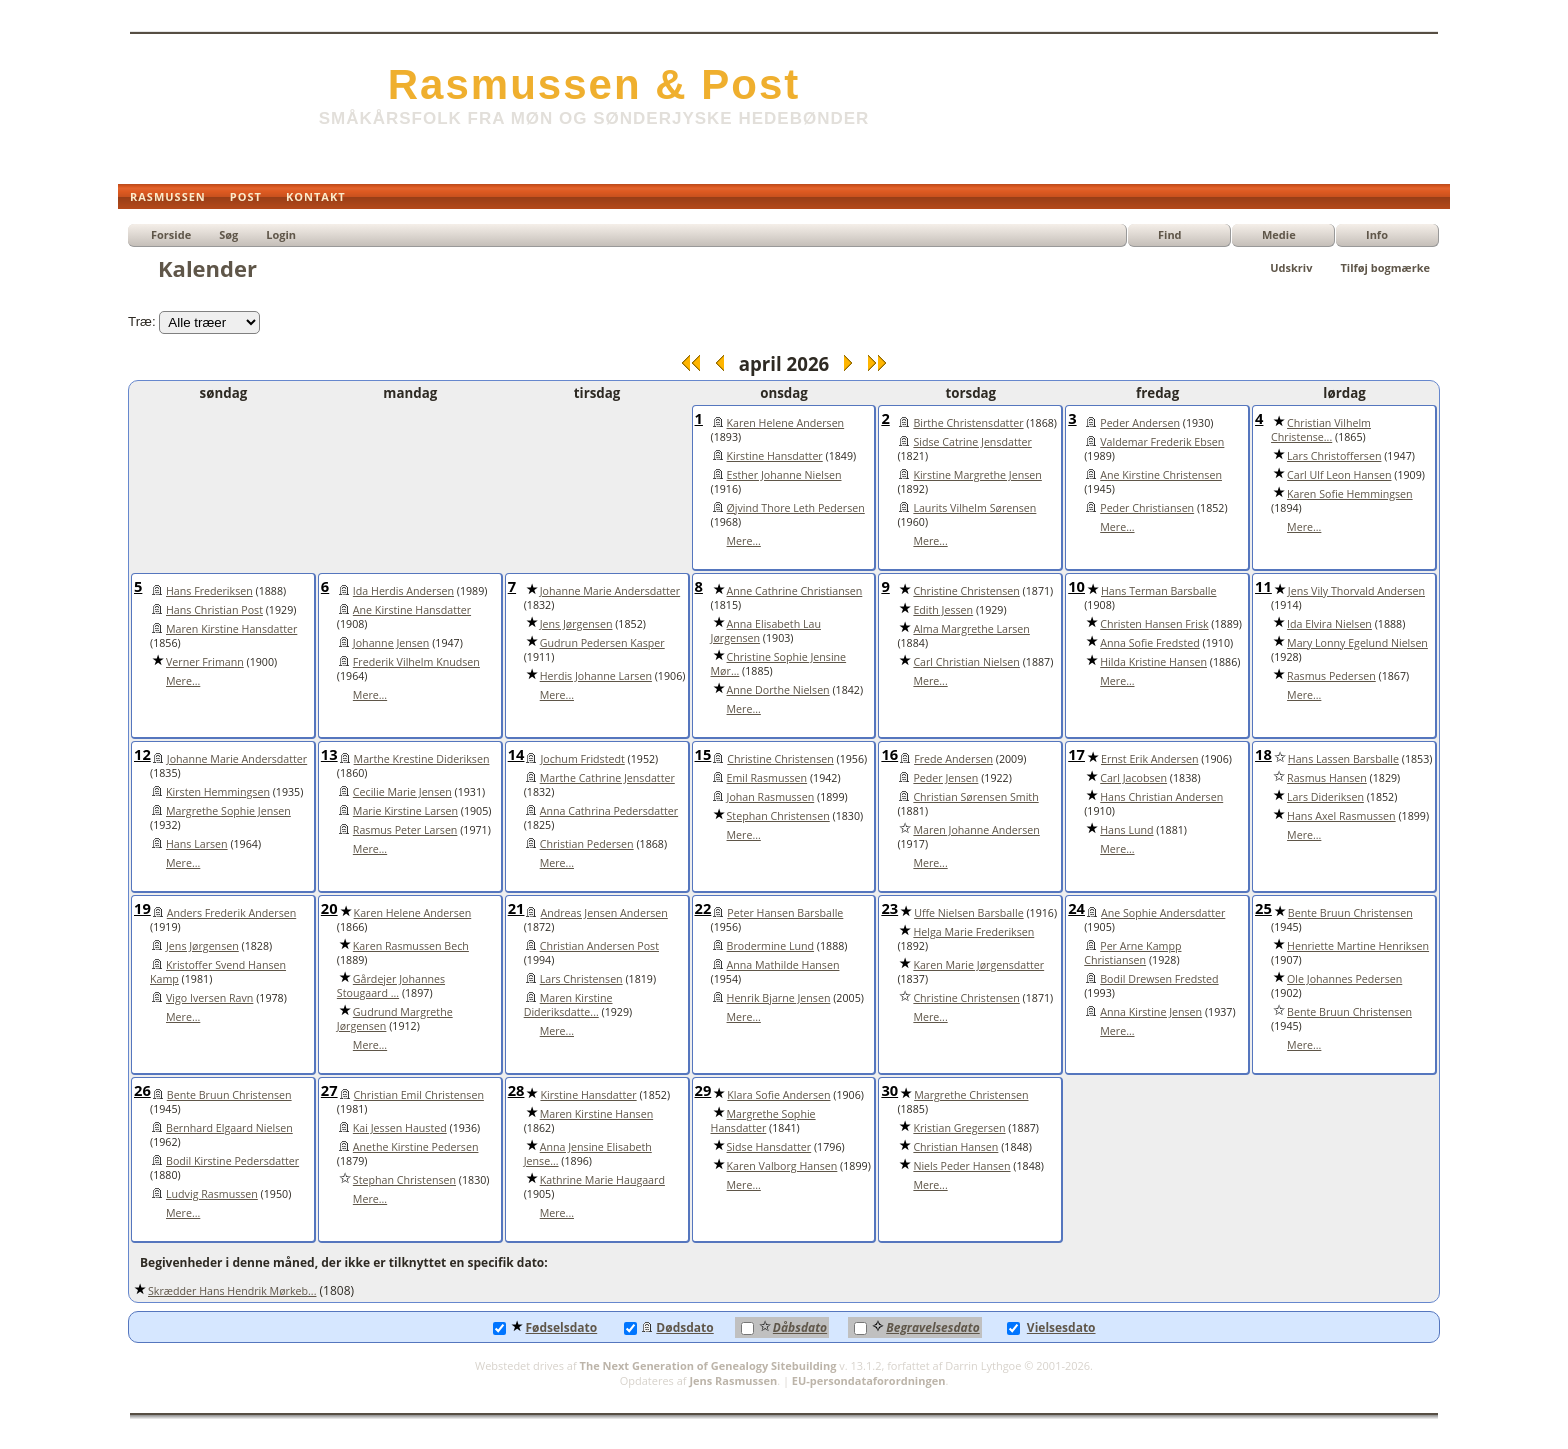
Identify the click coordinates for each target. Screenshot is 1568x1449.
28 (516, 1090)
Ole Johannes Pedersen (1344, 979)
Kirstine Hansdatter (775, 456)
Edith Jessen (943, 610)
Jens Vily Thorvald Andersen (1356, 591)
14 (516, 754)
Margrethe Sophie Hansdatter (763, 1121)
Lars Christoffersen (1334, 456)
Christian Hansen (955, 1147)
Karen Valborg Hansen (782, 1166)
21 (516, 908)
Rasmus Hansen (1327, 778)
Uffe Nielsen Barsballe (969, 913)
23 (889, 908)
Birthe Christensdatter (968, 423)
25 (1263, 908)
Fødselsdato (545, 1327)
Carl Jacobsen (1133, 778)
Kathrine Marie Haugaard (602, 1180)
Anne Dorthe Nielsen (778, 690)
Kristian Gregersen (959, 1128)
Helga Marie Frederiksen (973, 932)
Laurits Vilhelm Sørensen (974, 508)
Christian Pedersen (587, 844)
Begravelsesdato (916, 1327)
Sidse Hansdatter (769, 1147)
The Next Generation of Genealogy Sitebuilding (708, 1365)
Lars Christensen (581, 979)
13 (329, 754)
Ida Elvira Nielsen (1329, 624)
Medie (1279, 234)
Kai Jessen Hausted (400, 1128)
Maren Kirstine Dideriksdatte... (568, 1005)
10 (1076, 586)
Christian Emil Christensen (419, 1095)
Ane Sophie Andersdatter (1163, 913)
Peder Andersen (1140, 423)
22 (703, 908)
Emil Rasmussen (767, 778)
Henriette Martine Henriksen (1358, 946)
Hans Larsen (197, 844)
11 (1263, 586)
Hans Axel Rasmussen (1341, 816)
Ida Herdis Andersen (403, 591)
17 (1076, 754)
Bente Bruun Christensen (1350, 913)
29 (703, 1090)
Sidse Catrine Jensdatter (972, 442)
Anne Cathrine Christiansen (795, 591)
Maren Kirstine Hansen (596, 1114)
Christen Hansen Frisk (1154, 624)
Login (281, 234)
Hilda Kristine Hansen (1153, 662)
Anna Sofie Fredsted (1150, 643)
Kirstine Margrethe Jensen (977, 475)
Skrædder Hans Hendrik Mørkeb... (232, 1291)
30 (889, 1090)
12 (142, 754)
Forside (171, 234)
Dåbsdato (784, 1327)
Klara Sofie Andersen (778, 1095)
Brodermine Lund (771, 946)
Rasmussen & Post (594, 84)
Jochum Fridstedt (582, 759)
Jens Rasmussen (733, 1380)
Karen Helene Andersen (786, 423)
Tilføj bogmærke (1385, 267)
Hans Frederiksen (209, 591)
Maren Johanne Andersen (976, 830)
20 (329, 908)
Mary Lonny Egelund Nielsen (1357, 643)
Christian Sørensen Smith (975, 797)
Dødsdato (668, 1327)
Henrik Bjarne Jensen (779, 998)
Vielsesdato (1051, 1327)
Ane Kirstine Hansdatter (412, 610)
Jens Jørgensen (576, 624)
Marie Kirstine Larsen (405, 811)
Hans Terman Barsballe (1159, 591)
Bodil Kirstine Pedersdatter (232, 1161)
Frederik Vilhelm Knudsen (416, 662)
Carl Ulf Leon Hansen (1339, 475)
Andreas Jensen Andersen (603, 913)
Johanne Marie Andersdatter (610, 591)
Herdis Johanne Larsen (596, 676)
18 (1263, 754)
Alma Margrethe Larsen (971, 629)
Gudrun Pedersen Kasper (602, 643)
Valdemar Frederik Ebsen (1162, 442)
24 (1076, 908)
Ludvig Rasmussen (212, 1194)
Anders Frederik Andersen (231, 913)
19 (142, 908)
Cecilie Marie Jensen (402, 792)
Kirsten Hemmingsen (218, 792)
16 (889, 754)
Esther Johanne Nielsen (784, 475)
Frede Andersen (953, 759)
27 (329, 1090)
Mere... (744, 541)
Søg (228, 234)
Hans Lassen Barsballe (1343, 759)
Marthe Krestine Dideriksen (422, 759)
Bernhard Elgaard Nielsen (229, 1128)
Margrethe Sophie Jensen (228, 811)
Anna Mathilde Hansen (783, 965)
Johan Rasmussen (771, 797)
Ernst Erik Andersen (1150, 759)
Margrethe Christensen (971, 1095)
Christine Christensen (966, 591)
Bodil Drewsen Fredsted (1159, 979)
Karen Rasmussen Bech (411, 946)
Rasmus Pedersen (1331, 676)
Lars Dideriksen (1325, 797)
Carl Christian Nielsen (966, 662)
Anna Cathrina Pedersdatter (609, 811)
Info (1377, 234)
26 (142, 1090)
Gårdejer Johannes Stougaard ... (391, 986)
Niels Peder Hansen (961, 1166)
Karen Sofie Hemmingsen (1350, 494)
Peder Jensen (945, 778)
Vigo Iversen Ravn (209, 998)
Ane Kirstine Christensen (1161, 475)
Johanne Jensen (391, 643)
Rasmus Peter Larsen (405, 830)
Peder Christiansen (1147, 508)
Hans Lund (1126, 830)
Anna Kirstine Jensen (1151, 1012)
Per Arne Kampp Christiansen (1132, 953)
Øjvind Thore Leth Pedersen (796, 508)
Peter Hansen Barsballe (785, 913)
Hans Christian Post (214, 610)
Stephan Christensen (778, 816)
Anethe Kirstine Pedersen (416, 1147)
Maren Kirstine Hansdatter (231, 629)
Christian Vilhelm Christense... (1321, 430)
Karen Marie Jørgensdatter (978, 965)
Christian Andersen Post (599, 946)
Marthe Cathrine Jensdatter (607, 778)
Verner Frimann (205, 662)
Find (1170, 234)
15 (703, 754)
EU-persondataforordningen (869, 1380)
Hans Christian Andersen (1161, 797)
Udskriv (1291, 267)
